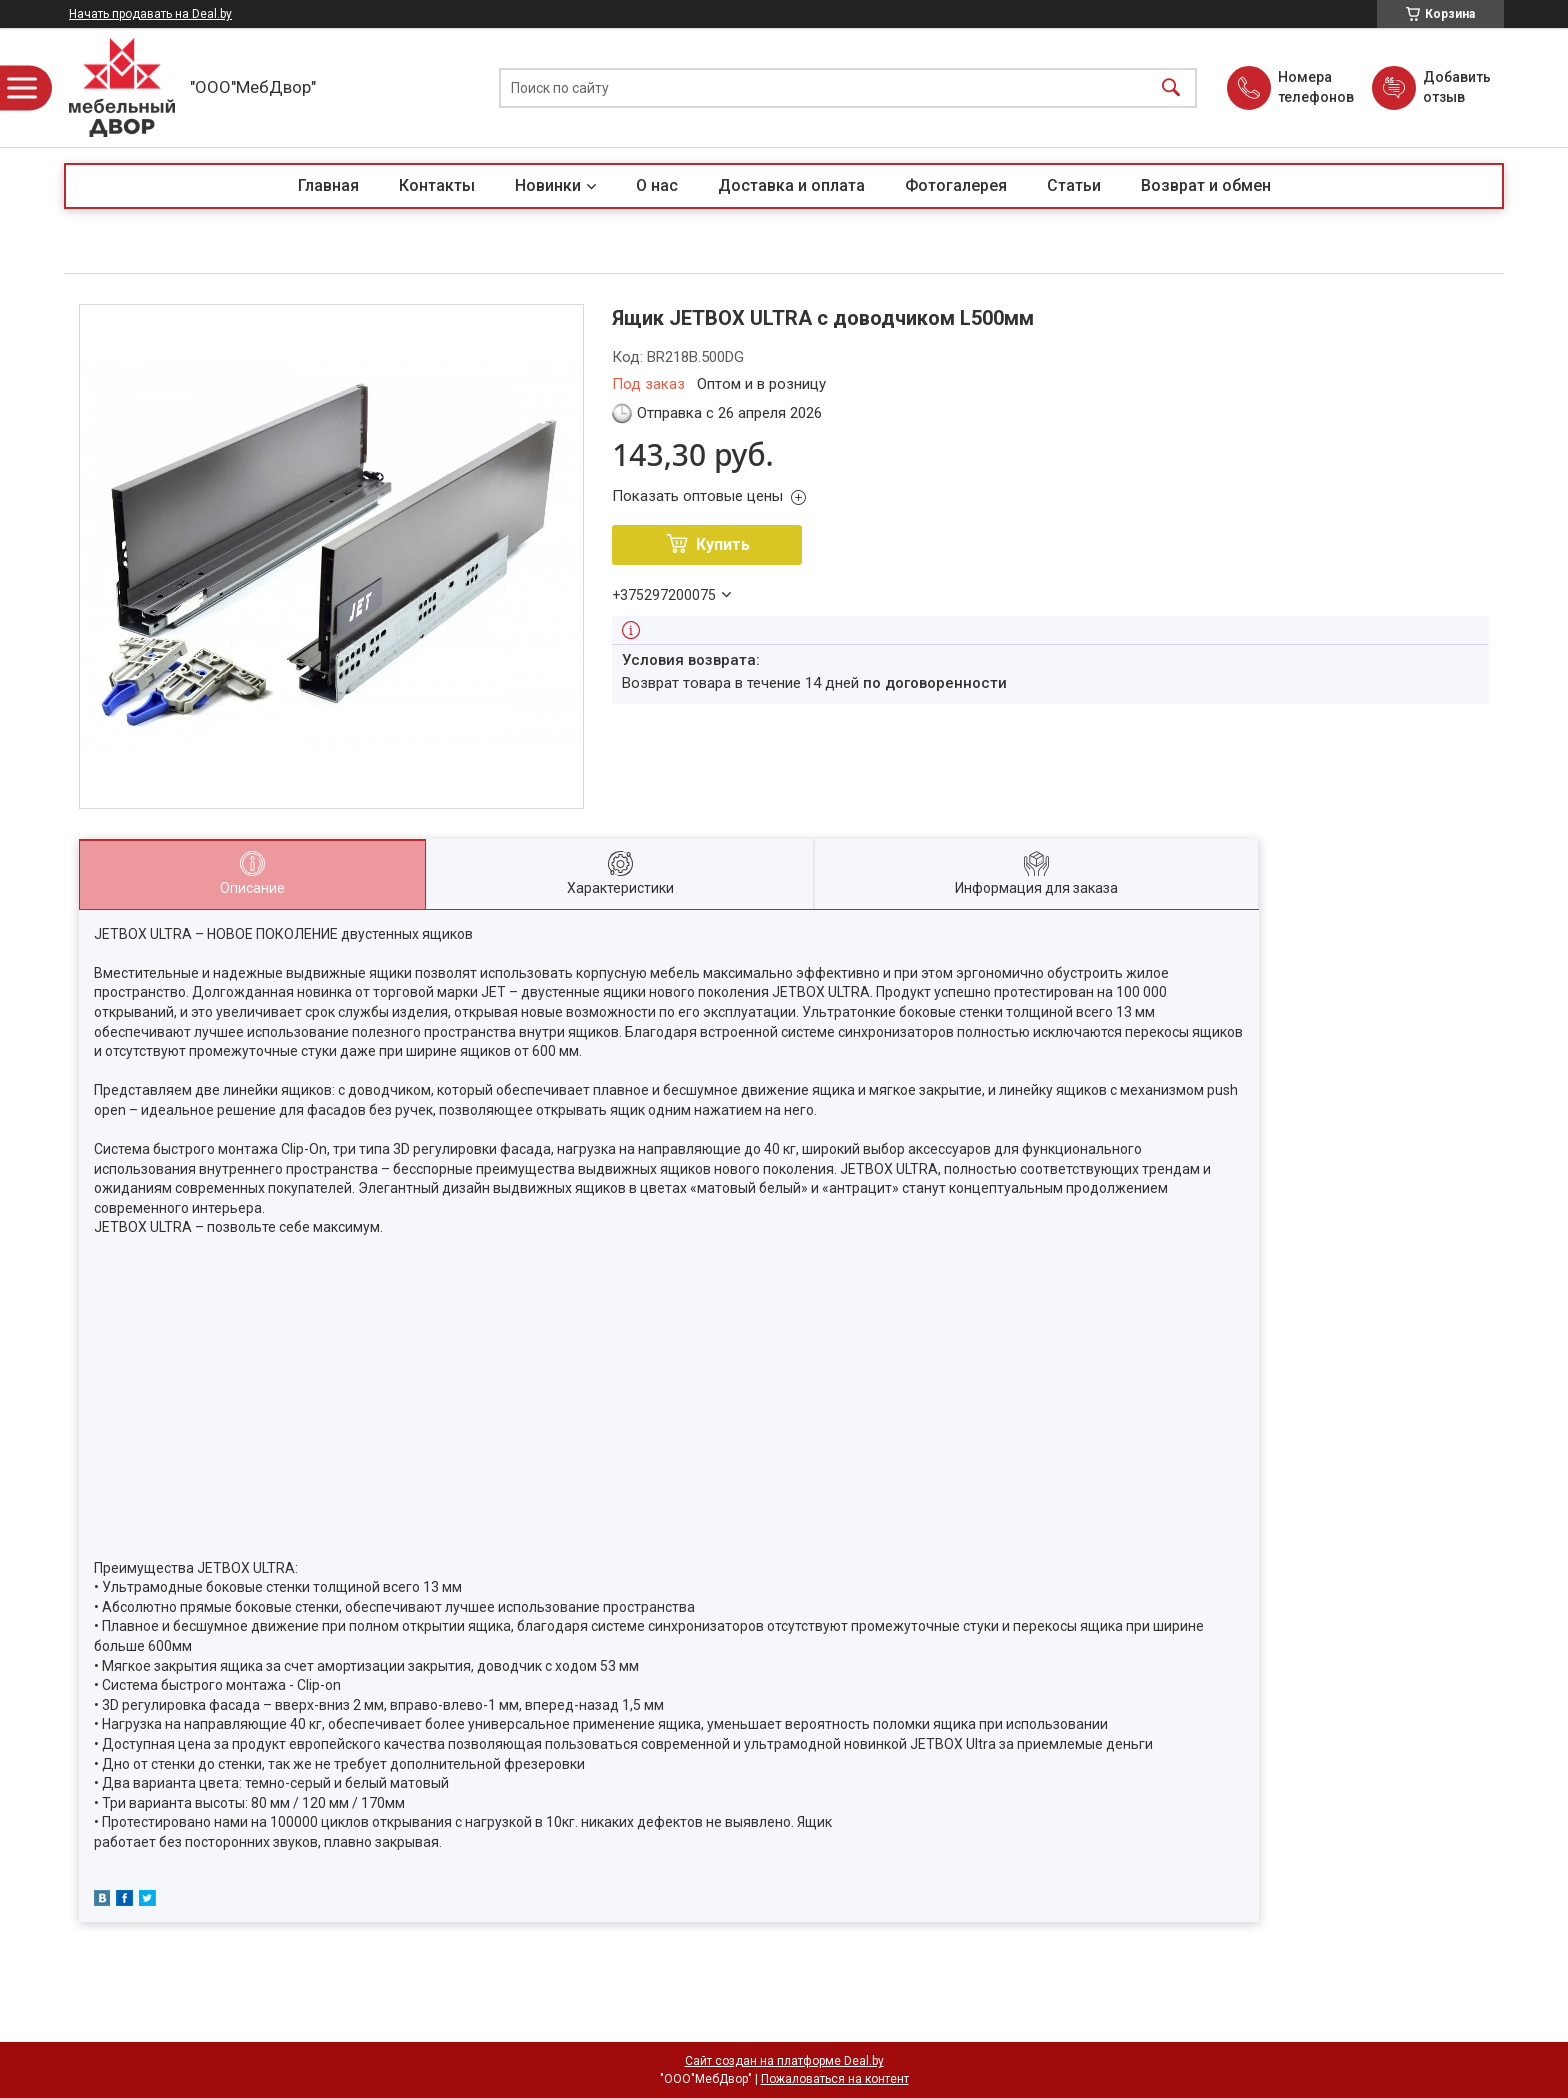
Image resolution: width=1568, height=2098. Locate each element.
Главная (328, 185)
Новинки (548, 185)
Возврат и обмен (1206, 185)
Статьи (1074, 185)
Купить (723, 544)
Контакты (437, 185)
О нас (657, 185)
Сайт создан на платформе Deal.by (784, 2061)
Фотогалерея (956, 185)
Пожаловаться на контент (835, 2079)
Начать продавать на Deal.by (150, 14)
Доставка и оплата (791, 185)
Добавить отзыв (1456, 87)
